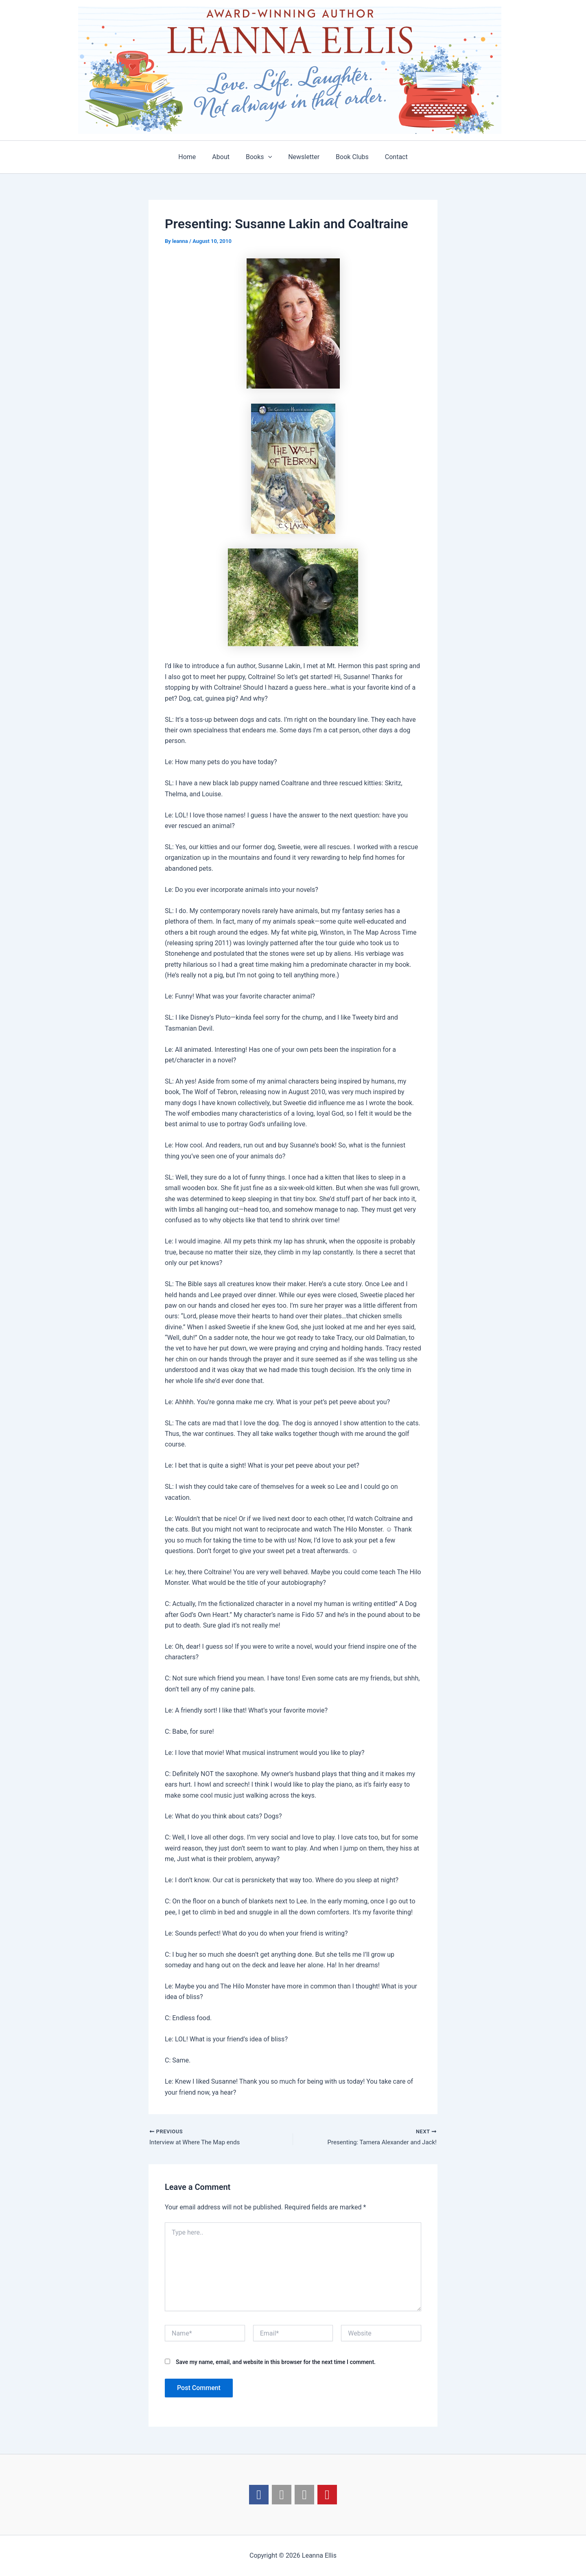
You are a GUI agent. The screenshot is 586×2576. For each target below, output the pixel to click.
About (225, 157)
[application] (270, 157)
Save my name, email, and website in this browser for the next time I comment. (276, 2363)
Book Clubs (347, 157)
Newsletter (302, 157)
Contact (388, 157)
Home (195, 157)
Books (260, 157)
